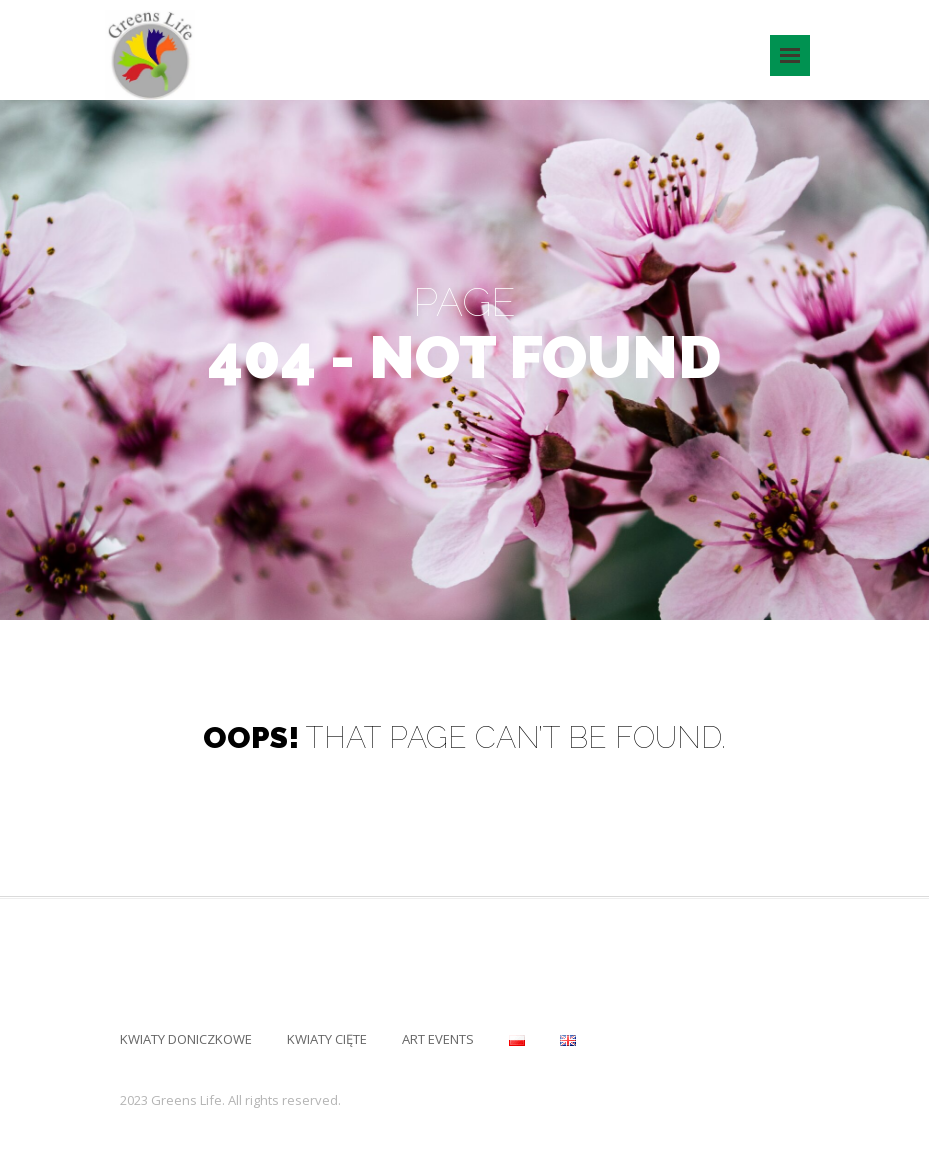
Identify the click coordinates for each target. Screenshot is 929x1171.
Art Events (438, 1039)
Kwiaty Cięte (327, 1039)
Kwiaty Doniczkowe (186, 1039)
